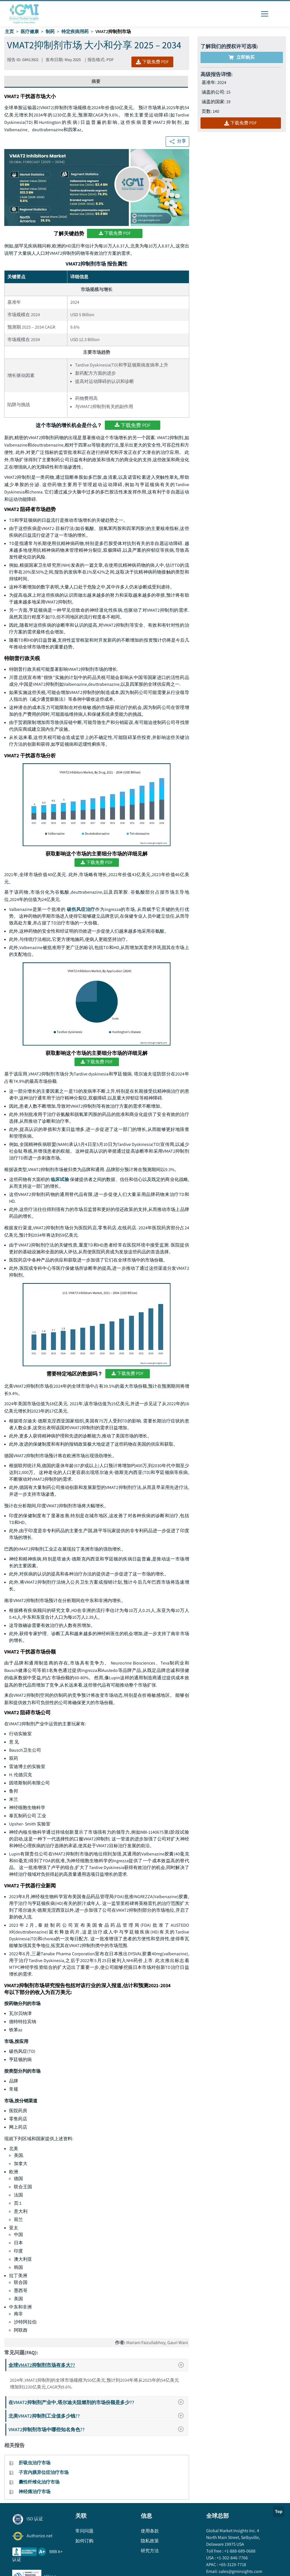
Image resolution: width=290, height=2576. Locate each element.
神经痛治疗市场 (34, 2492)
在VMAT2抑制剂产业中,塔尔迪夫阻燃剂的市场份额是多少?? (97, 2402)
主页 (9, 32)
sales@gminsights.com (240, 2571)
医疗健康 (30, 32)
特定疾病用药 (75, 32)
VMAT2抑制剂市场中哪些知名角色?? (97, 2429)
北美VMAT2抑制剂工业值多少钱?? (97, 2416)
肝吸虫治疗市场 (34, 2463)
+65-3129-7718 (232, 2565)
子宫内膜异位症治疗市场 (44, 2472)
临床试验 (60, 1179)
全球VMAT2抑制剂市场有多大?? (97, 2365)
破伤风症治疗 (81, 909)
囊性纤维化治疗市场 (39, 2482)
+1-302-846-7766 (232, 2558)
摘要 (96, 81)
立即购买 (242, 57)
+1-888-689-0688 (239, 2551)
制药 (50, 32)
